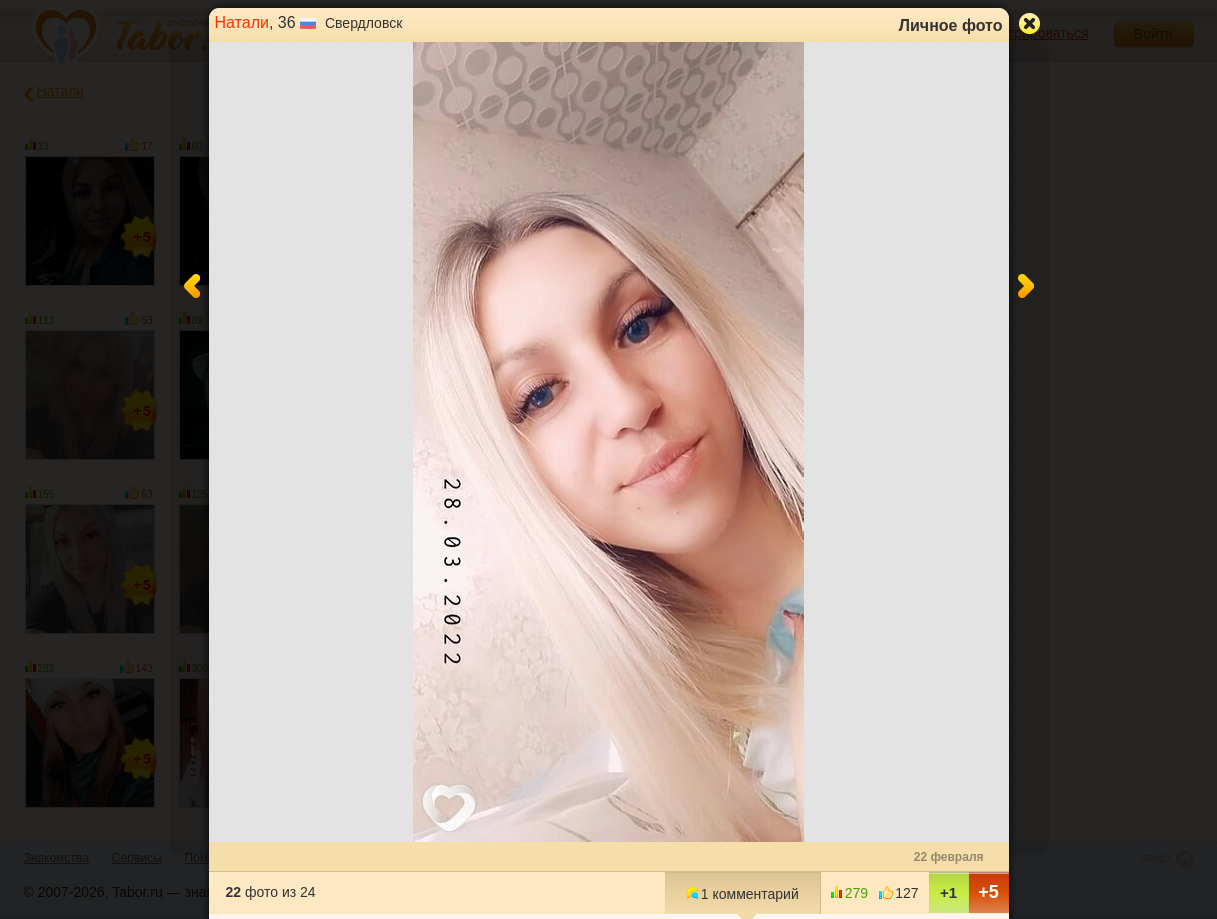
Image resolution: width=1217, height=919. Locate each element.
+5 (988, 892)
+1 (948, 892)
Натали (242, 22)
